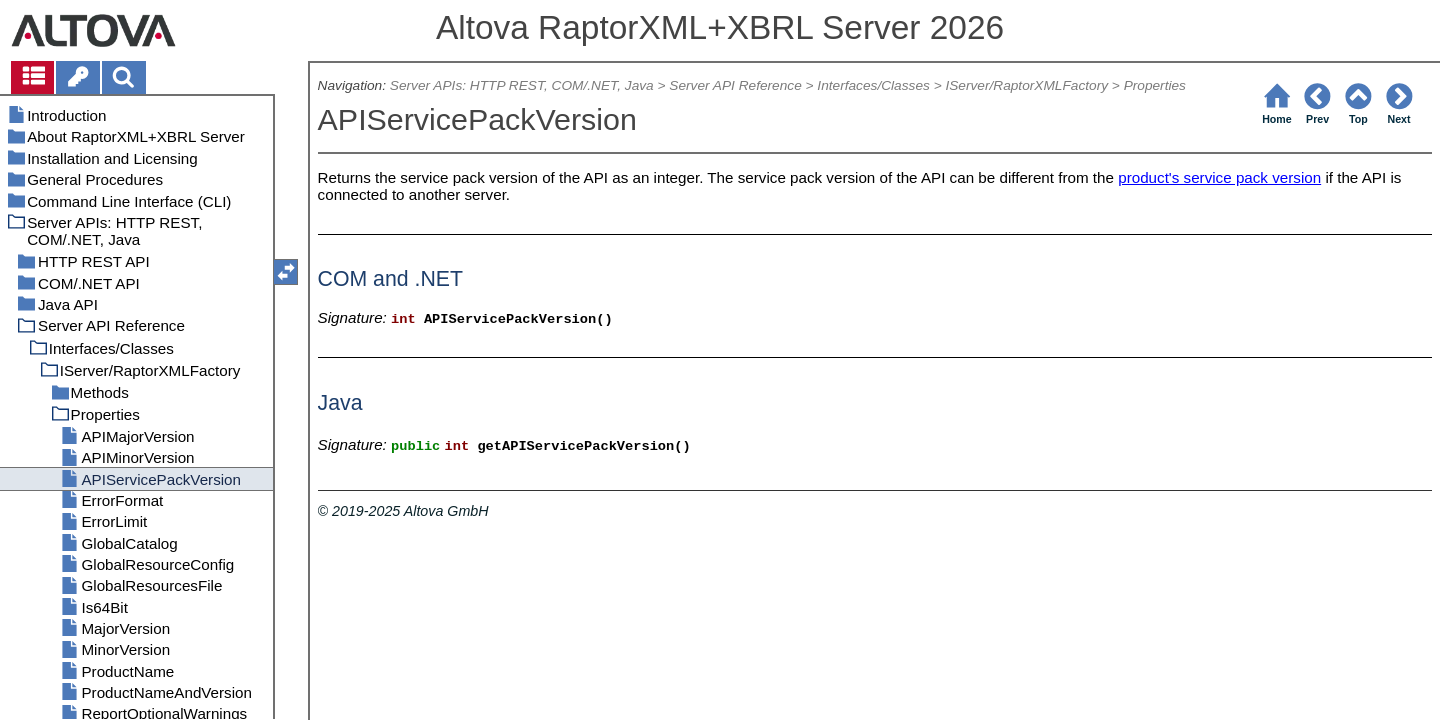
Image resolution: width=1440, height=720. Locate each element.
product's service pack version (1219, 177)
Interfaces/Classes (873, 85)
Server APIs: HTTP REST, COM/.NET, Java (522, 85)
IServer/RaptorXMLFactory (1026, 85)
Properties (1155, 85)
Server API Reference (735, 85)
